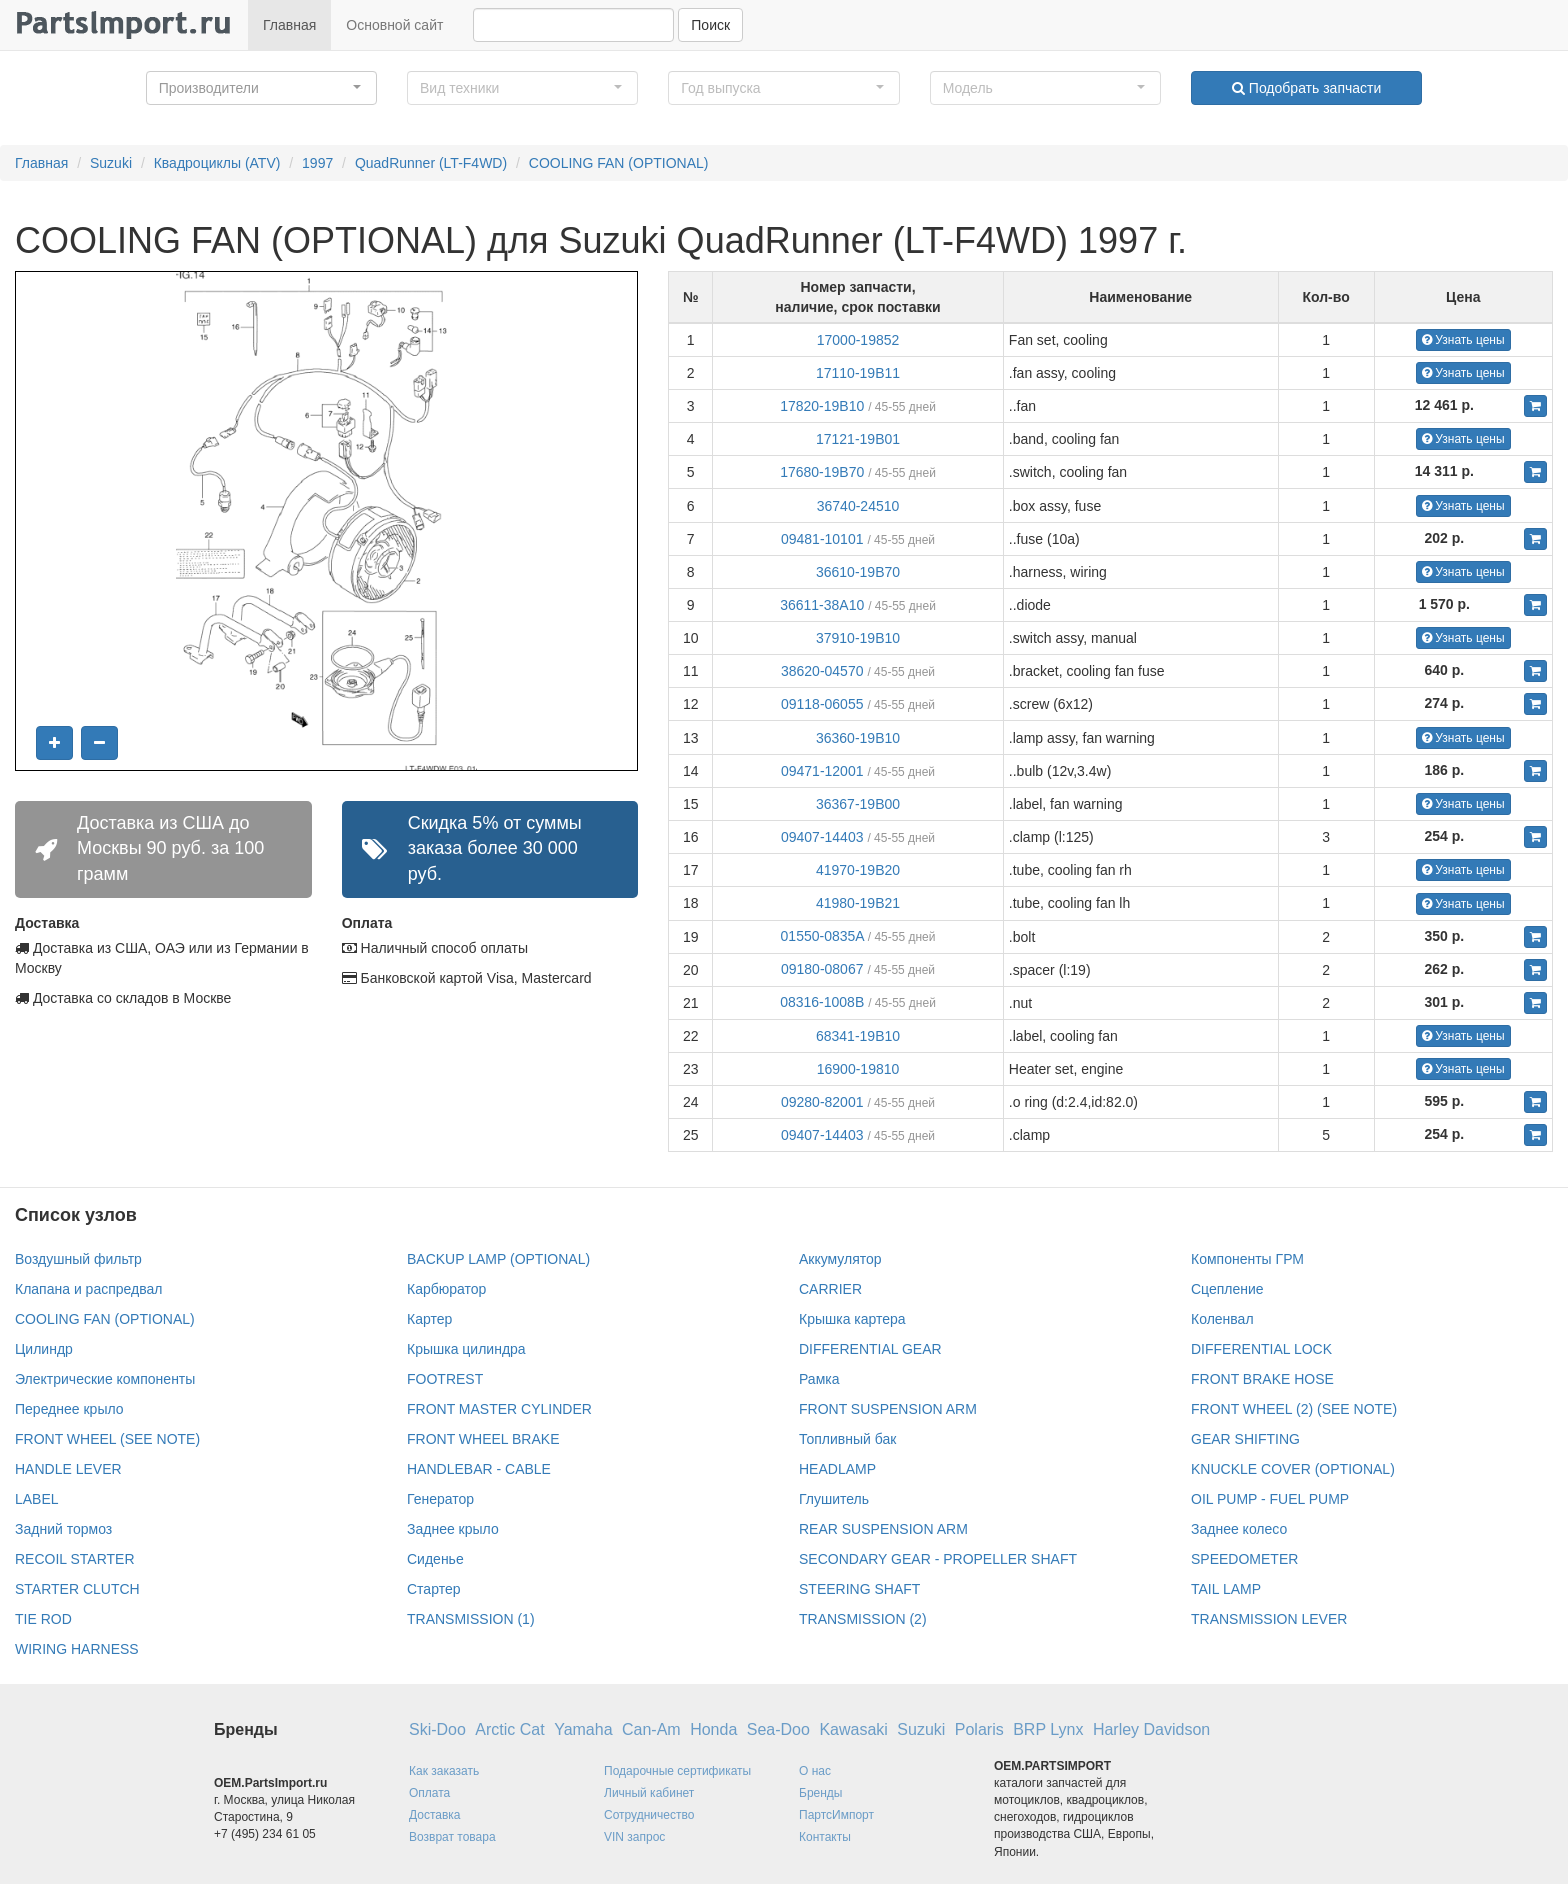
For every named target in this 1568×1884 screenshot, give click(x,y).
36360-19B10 (858, 738)
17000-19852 (858, 340)
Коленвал (1222, 1319)
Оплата (429, 1793)
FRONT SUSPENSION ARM (888, 1409)
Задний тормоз (63, 1529)
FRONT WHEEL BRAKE (483, 1439)
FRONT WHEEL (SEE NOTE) (107, 1439)
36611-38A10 (822, 605)
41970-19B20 (858, 870)
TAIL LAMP (1226, 1589)
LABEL (37, 1499)
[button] (261, 88)
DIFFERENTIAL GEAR (870, 1349)
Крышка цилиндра (466, 1349)
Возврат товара (452, 1837)
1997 (317, 163)
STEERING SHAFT (859, 1589)
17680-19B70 (822, 472)
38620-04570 (822, 671)
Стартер (433, 1589)
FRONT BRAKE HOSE (1262, 1379)
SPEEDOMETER (1244, 1559)
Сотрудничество (649, 1815)
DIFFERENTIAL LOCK (1261, 1349)
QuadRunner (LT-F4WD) (431, 163)
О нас (815, 1771)
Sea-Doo (778, 1729)
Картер (429, 1319)
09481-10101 (822, 539)
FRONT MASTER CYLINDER (499, 1409)
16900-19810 (858, 1069)
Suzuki (111, 163)
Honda (713, 1729)
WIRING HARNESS (77, 1649)
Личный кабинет (649, 1793)
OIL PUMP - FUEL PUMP (1270, 1499)
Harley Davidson (1151, 1729)
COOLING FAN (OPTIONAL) (619, 163)
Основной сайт (394, 25)
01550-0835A (822, 936)
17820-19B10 (822, 406)
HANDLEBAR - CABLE (479, 1469)
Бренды (820, 1793)
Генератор (440, 1499)
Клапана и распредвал (88, 1289)
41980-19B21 (858, 903)
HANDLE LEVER (68, 1469)
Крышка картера (852, 1319)
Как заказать (444, 1771)
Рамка (819, 1379)
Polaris (979, 1729)
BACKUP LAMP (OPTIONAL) (498, 1259)
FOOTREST (445, 1379)
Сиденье (435, 1559)
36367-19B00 (858, 804)
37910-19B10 (858, 638)
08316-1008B (822, 1002)
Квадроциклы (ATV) (217, 163)
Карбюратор (446, 1289)
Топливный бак (847, 1439)
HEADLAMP (837, 1469)
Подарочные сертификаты (677, 1771)
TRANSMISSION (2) (863, 1619)
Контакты (825, 1837)
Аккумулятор (840, 1259)
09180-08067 (822, 969)
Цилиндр (44, 1349)
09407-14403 (822, 837)
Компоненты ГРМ (1247, 1259)
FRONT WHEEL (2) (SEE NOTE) (1294, 1409)
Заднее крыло (453, 1529)
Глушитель (834, 1499)
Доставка (435, 1815)
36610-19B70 (858, 572)
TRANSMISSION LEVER (1269, 1619)
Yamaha (583, 1729)
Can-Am (651, 1729)
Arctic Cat (509, 1729)
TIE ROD (43, 1619)
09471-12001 (822, 771)
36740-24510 (858, 506)
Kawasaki (853, 1729)
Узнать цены (1463, 340)
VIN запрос (634, 1837)
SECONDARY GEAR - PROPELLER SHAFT (938, 1559)
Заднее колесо (1239, 1529)
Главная (289, 25)
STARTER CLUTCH (77, 1589)
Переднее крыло (69, 1409)
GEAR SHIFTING (1245, 1439)
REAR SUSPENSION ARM (883, 1529)
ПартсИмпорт (836, 1815)
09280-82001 (822, 1102)
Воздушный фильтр (78, 1259)
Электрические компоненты (105, 1379)
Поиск (710, 25)
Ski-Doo (437, 1729)
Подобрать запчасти (1306, 88)
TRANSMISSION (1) (471, 1619)
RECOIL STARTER (75, 1559)
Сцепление (1227, 1289)
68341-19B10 (858, 1036)
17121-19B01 (858, 439)
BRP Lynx (1048, 1729)
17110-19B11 (858, 373)
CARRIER (830, 1289)
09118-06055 (822, 704)
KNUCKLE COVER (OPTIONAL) (1293, 1469)
